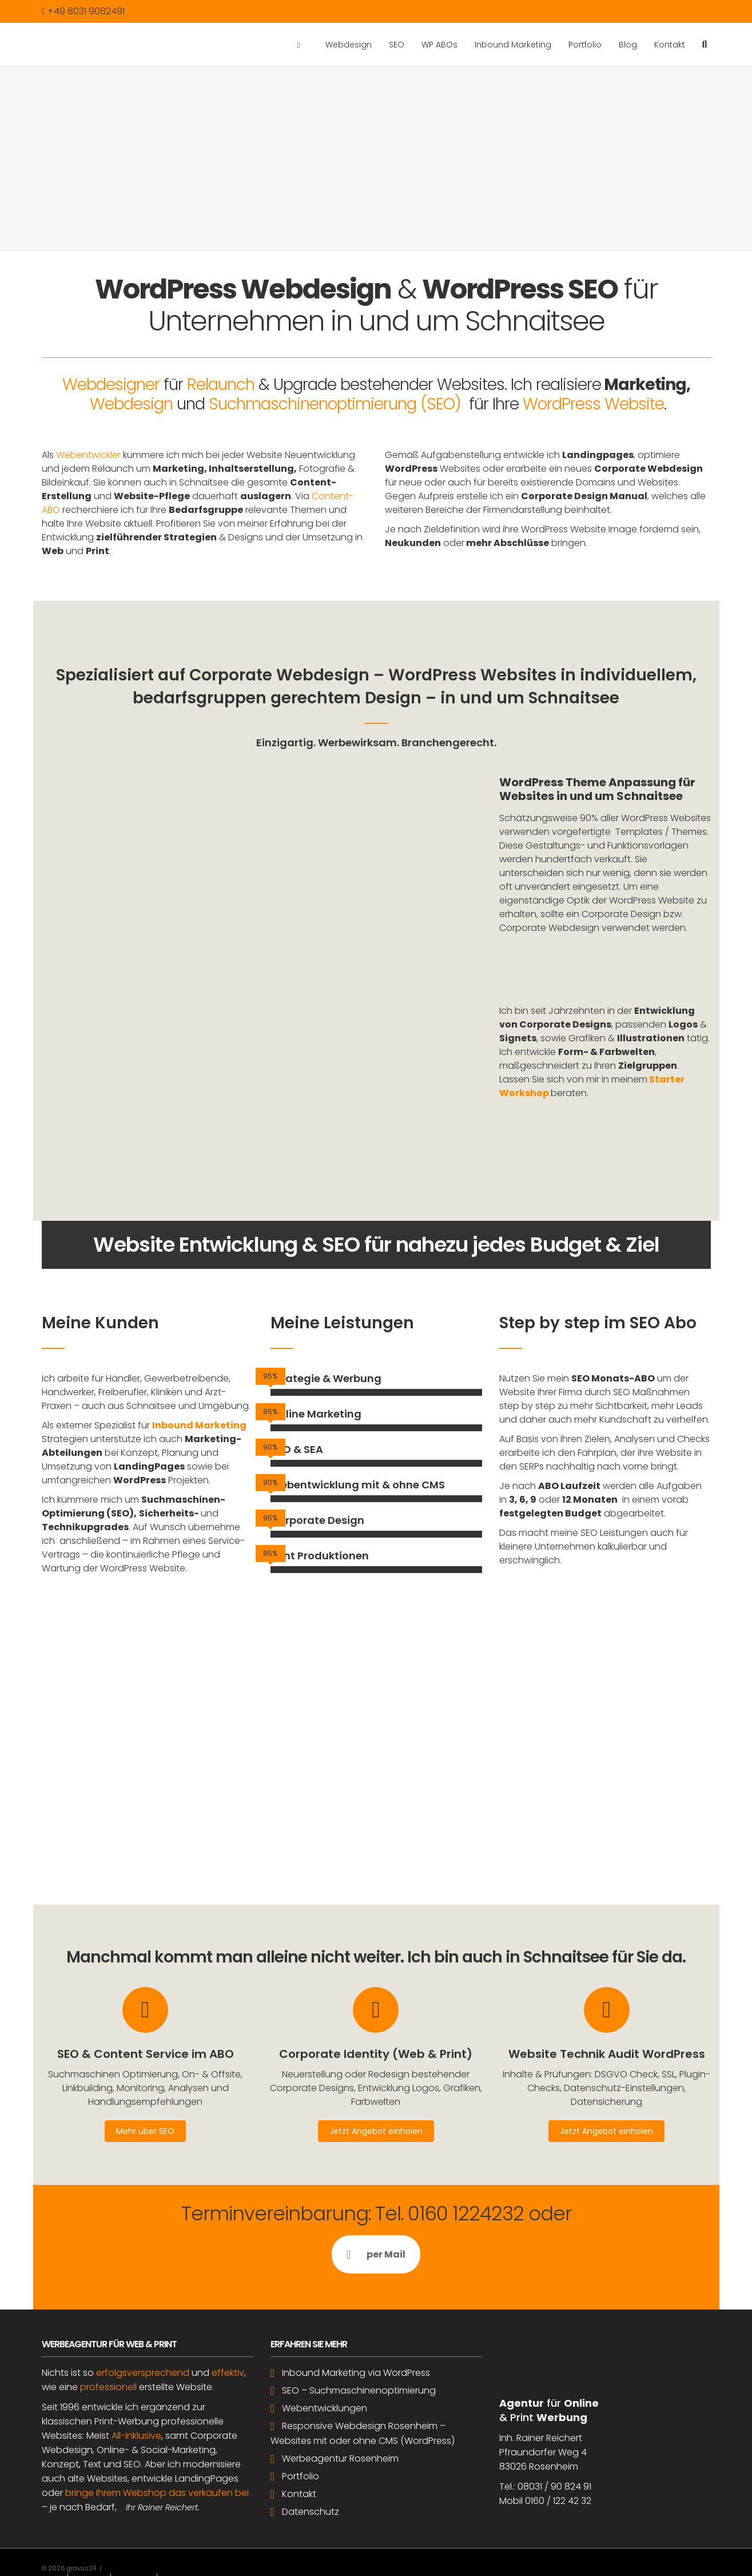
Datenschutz (310, 2459)
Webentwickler (88, 454)
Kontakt (669, 44)
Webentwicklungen (324, 2356)
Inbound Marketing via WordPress (356, 2320)
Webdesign (348, 44)
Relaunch (220, 384)
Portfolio (585, 44)
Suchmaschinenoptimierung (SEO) (335, 404)
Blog (628, 44)
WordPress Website (593, 404)
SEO (396, 44)
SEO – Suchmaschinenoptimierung (359, 2338)
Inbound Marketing (513, 44)
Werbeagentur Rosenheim (340, 2406)
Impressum (89, 2526)
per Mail (376, 2202)
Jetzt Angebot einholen (376, 2079)
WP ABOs (439, 44)
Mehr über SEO (145, 2079)
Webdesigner (111, 384)
